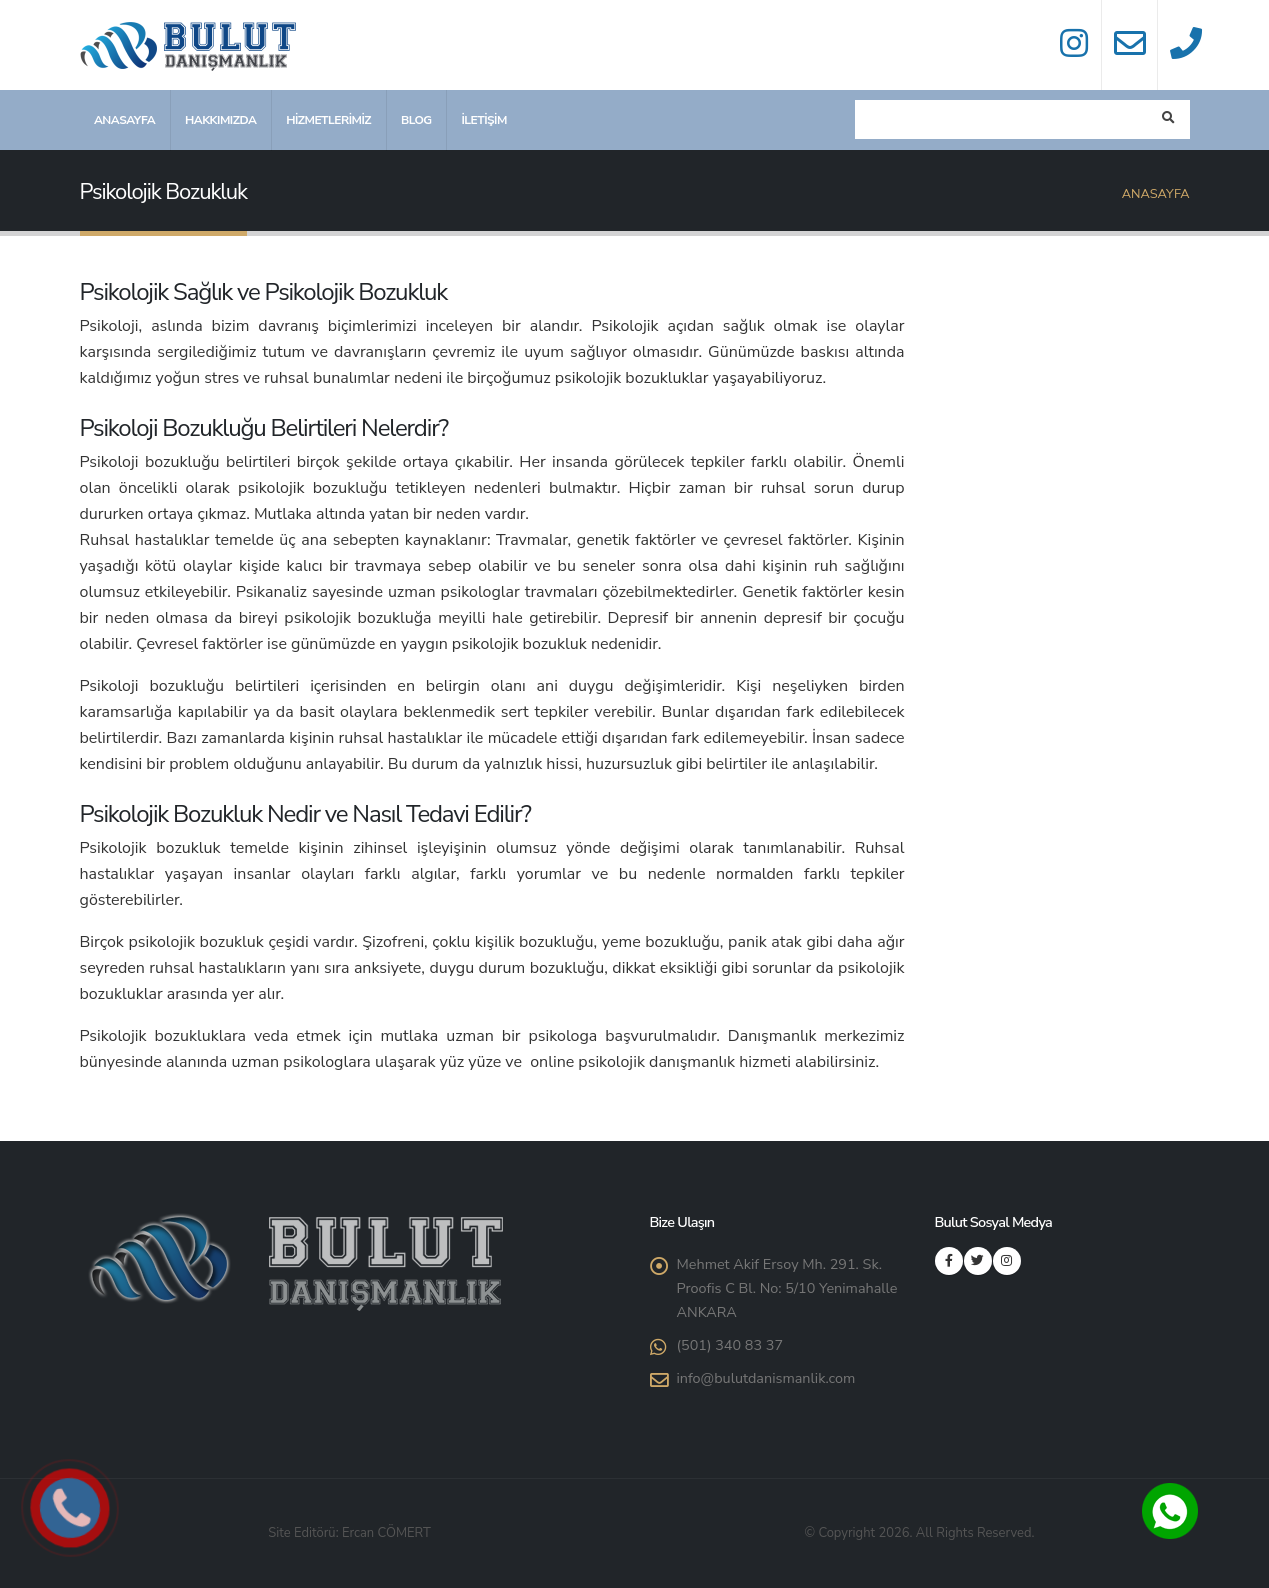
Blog (416, 120)
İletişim (483, 120)
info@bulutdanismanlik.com (766, 1378)
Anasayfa (124, 120)
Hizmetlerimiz (328, 120)
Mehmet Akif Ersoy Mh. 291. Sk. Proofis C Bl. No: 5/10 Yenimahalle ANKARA (787, 1288)
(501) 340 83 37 (730, 1345)
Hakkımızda (220, 120)
